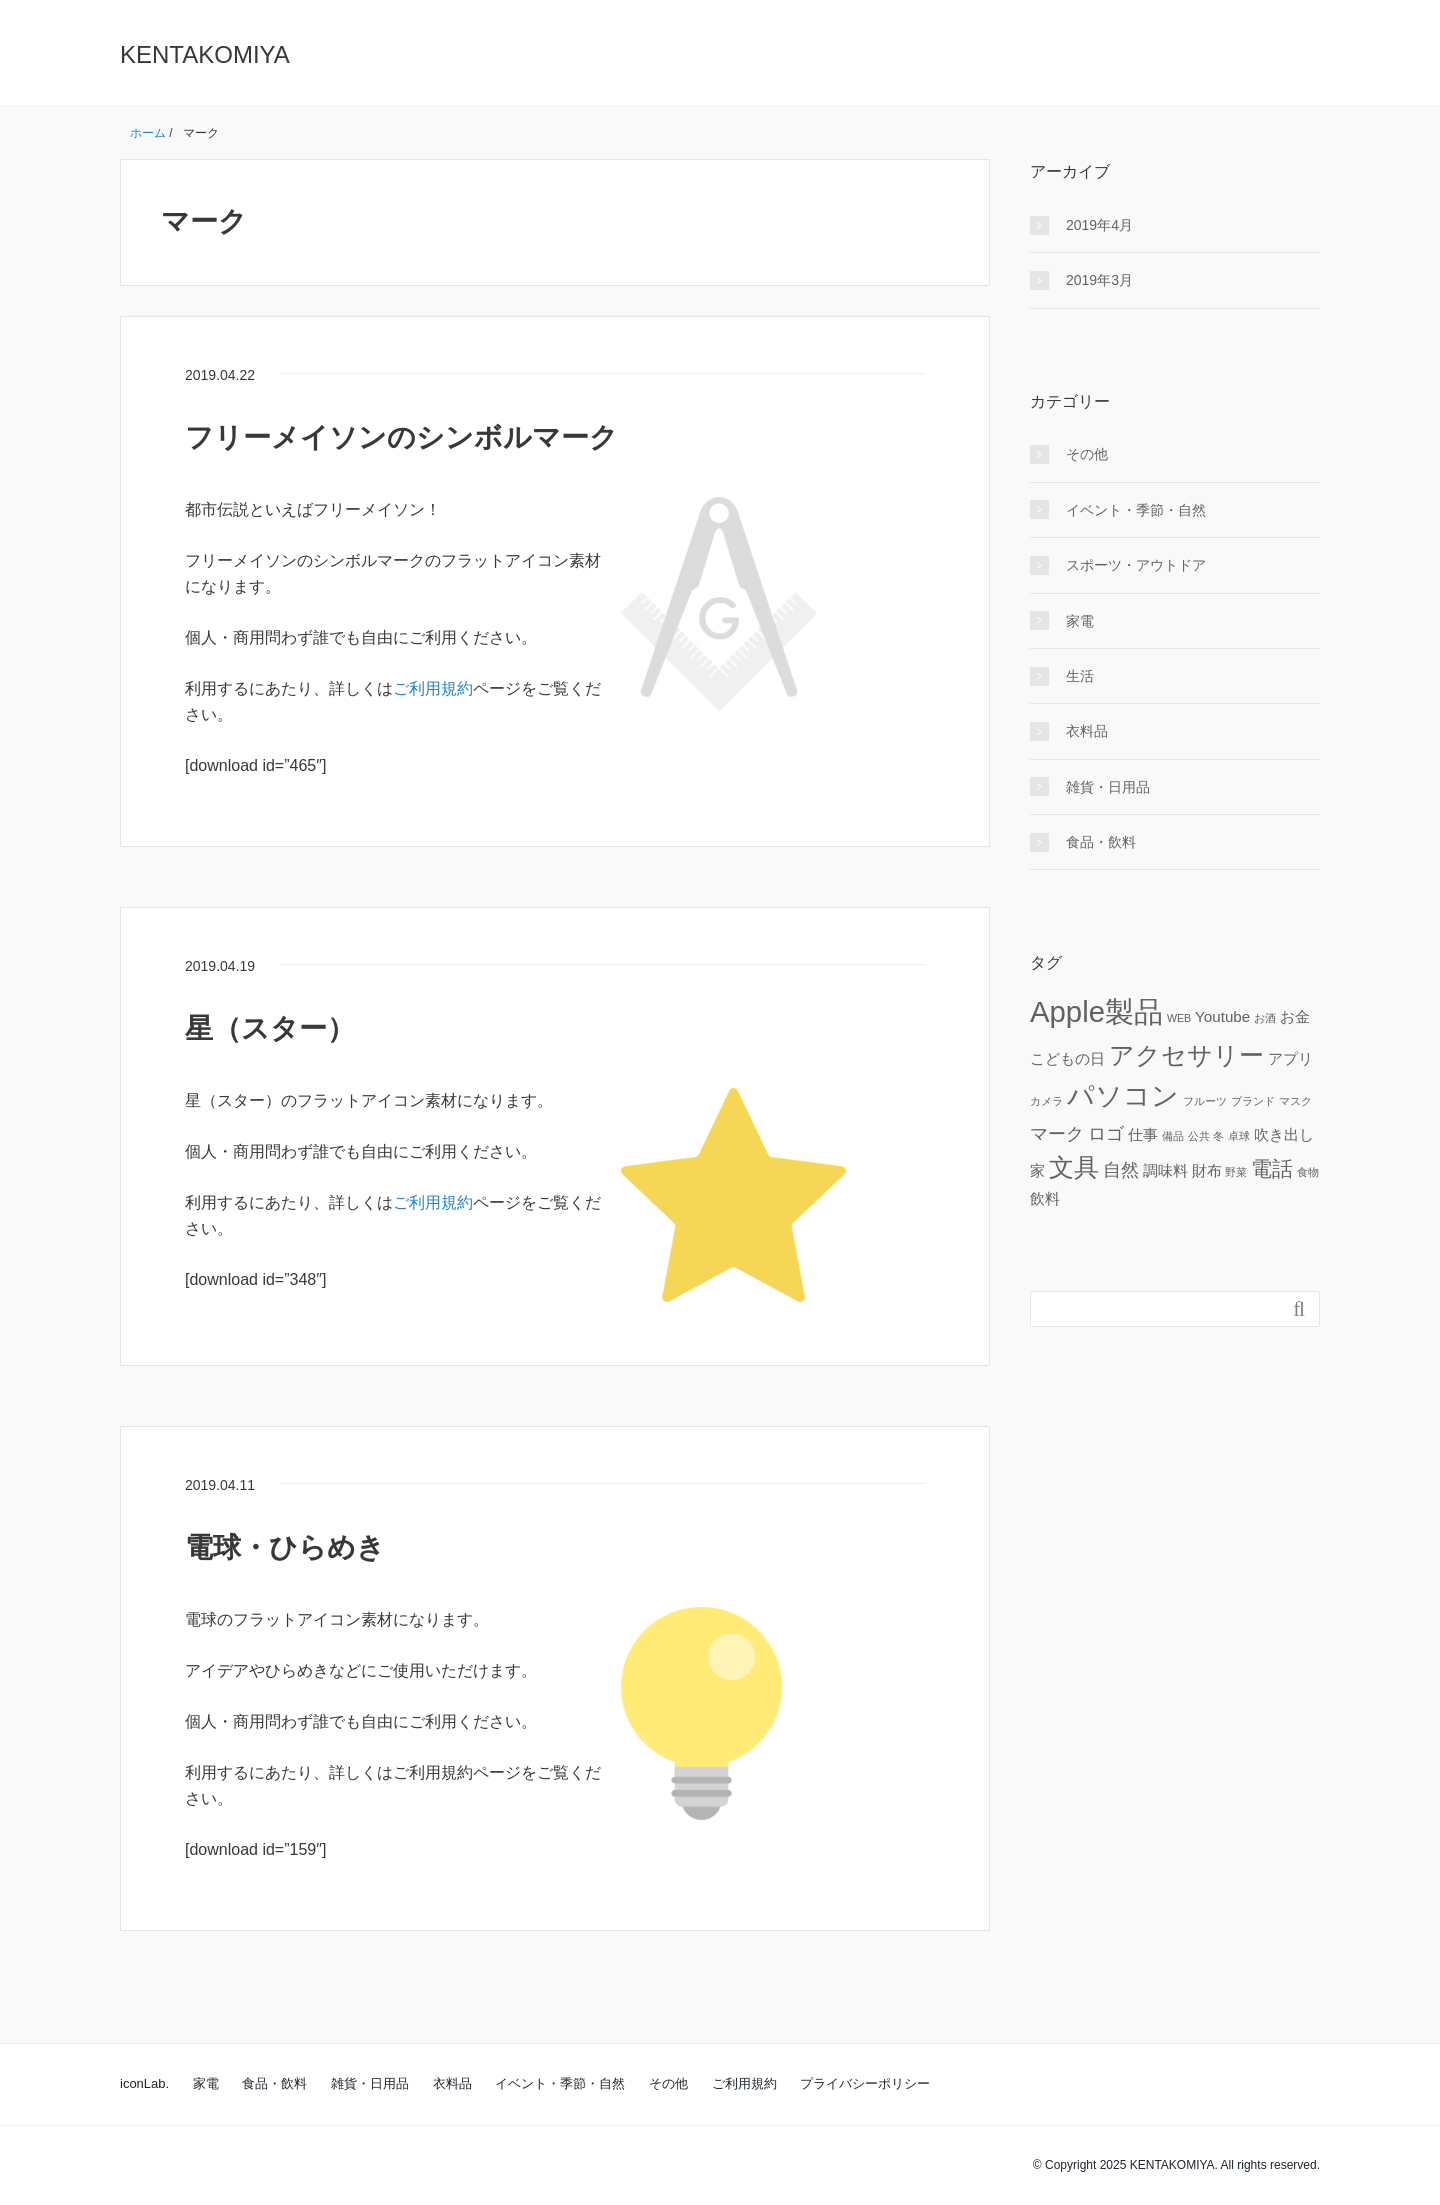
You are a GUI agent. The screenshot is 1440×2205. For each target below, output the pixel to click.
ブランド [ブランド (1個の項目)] (1253, 1101)
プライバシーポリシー (865, 2083)
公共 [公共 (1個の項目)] (1199, 1136)
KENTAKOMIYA (205, 54)
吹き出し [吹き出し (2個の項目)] (1284, 1134)
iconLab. (144, 2083)
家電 (1080, 621)
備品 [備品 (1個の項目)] (1173, 1136)
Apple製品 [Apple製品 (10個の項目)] (1096, 1011)
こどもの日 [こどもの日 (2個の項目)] (1067, 1058)
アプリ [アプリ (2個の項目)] (1290, 1058)
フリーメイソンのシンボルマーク (401, 437)
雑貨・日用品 (1108, 787)
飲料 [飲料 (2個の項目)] (1045, 1198)
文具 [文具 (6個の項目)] (1074, 1167)
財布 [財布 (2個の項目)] (1207, 1170)
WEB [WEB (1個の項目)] (1179, 1018)
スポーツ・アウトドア (1136, 565)
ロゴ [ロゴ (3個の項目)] (1106, 1133)
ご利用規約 (433, 688)
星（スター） (270, 1028)
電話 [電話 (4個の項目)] (1272, 1168)
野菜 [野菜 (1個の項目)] (1236, 1172)
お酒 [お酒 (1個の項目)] (1265, 1018)
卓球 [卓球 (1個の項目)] (1239, 1136)
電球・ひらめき (285, 1547)
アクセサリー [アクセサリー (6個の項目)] (1186, 1055)
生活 (1080, 676)
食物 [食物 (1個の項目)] (1308, 1172)
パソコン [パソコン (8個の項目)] (1123, 1096)
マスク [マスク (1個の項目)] (1295, 1101)
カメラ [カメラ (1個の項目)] (1046, 1101)
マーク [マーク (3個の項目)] (1057, 1133)
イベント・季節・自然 (1136, 510)
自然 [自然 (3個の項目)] (1121, 1169)
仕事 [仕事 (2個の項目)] (1143, 1134)
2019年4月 (1099, 225)
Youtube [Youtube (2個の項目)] (1222, 1016)
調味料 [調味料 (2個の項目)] (1165, 1170)
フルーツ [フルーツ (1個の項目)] (1205, 1101)
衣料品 (1087, 731)
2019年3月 (1099, 280)
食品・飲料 (1101, 842)
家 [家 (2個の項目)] (1037, 1170)
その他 (1087, 454)
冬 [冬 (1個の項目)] (1218, 1136)
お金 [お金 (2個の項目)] (1295, 1016)
